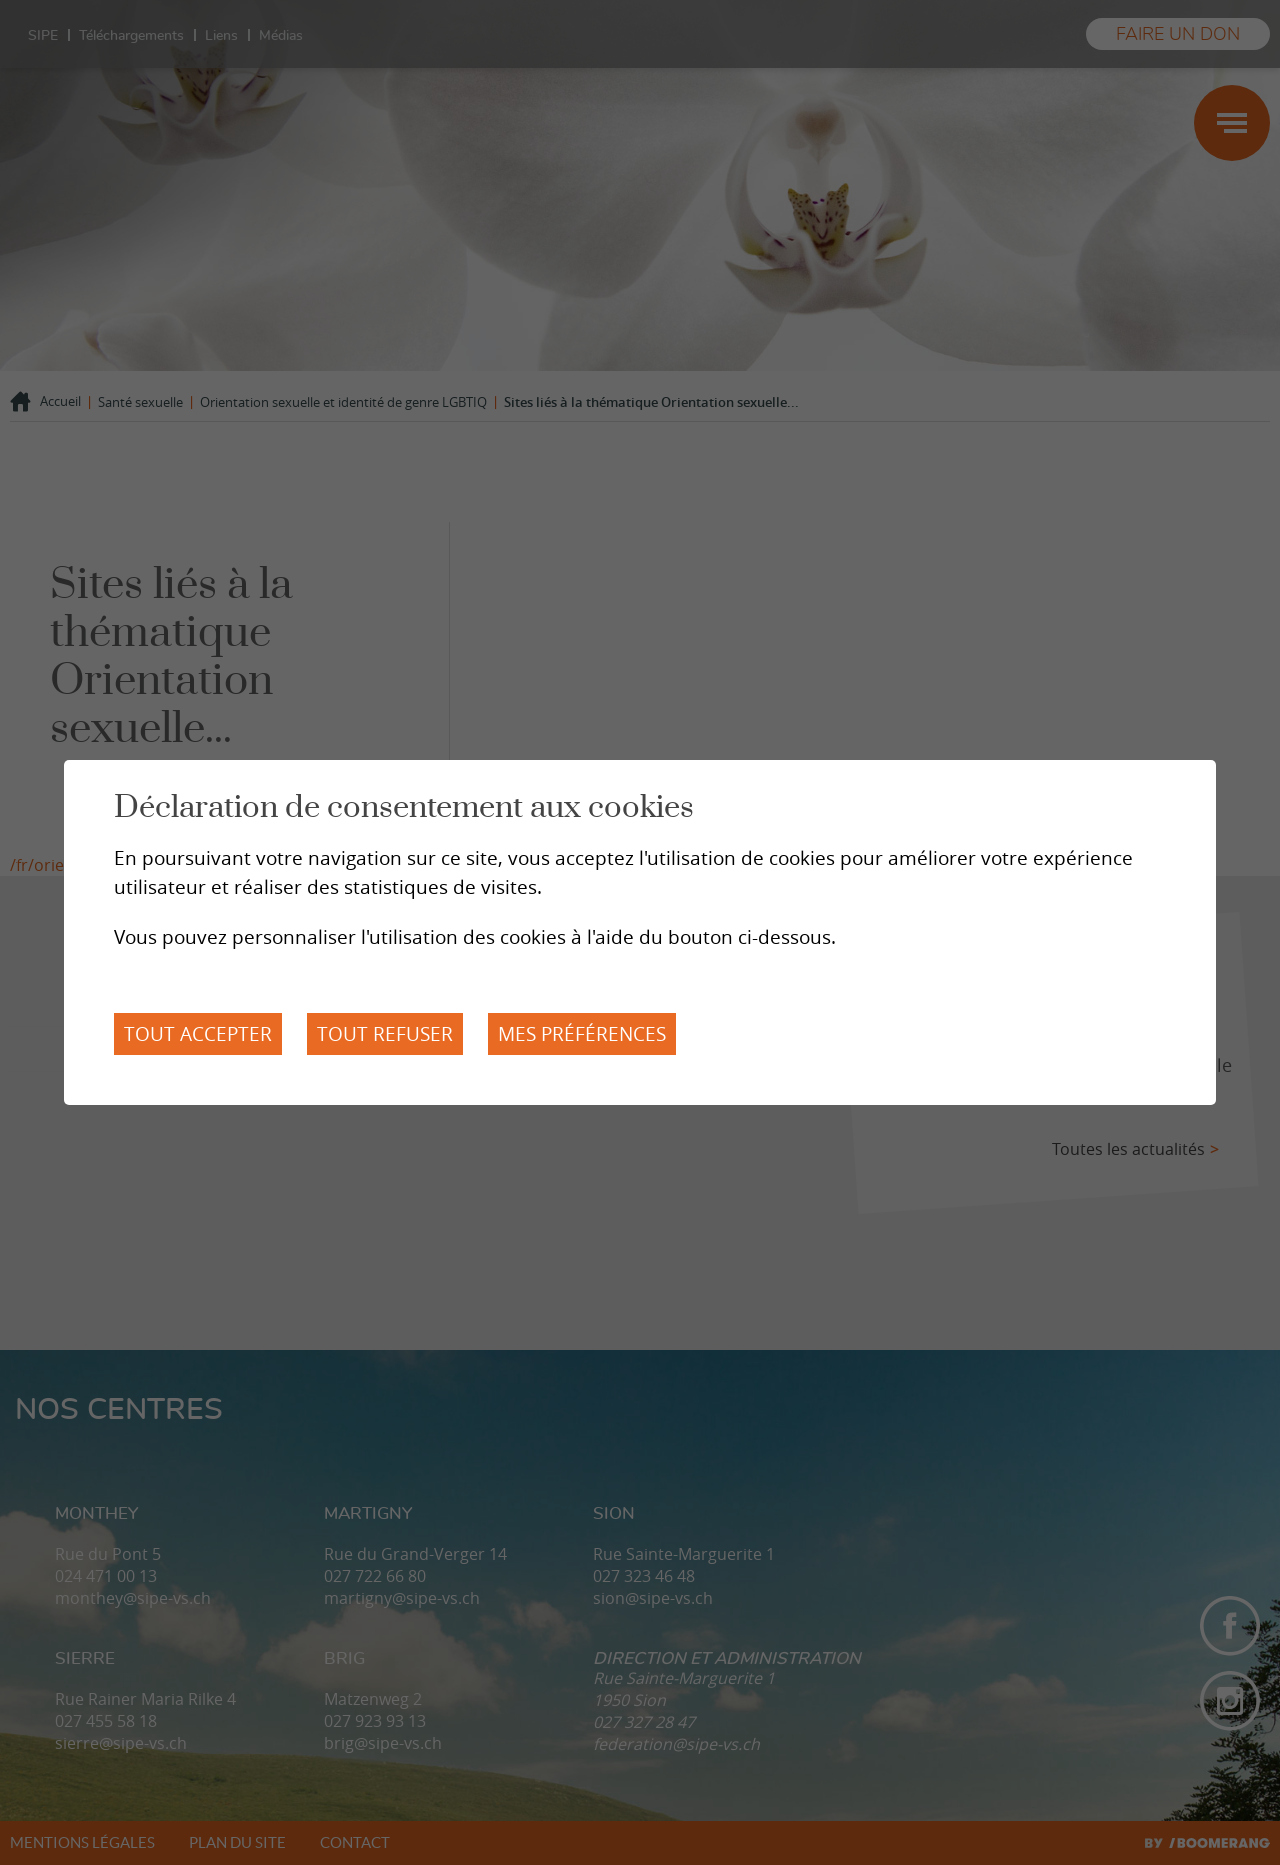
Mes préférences (582, 1034)
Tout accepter (198, 1034)
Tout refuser (385, 1034)
